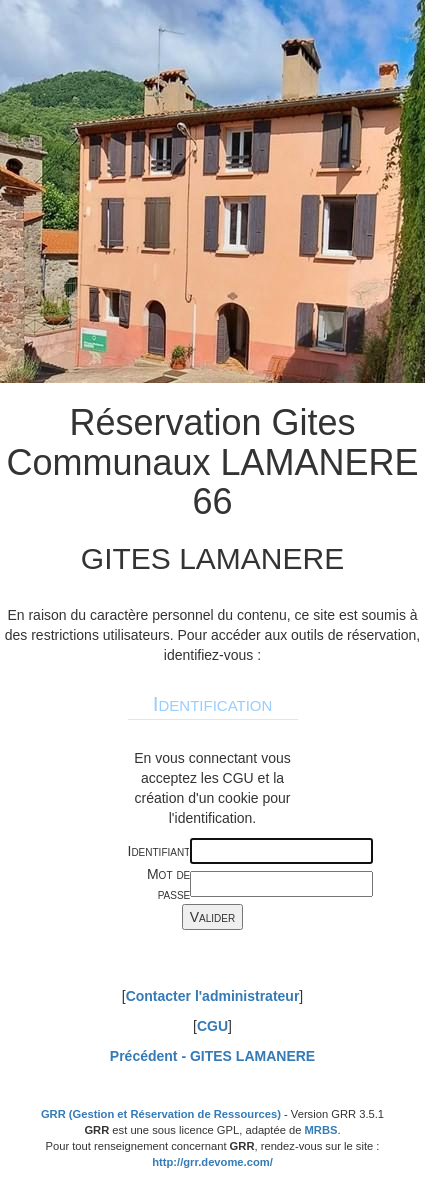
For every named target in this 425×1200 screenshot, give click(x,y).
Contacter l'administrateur (213, 996)
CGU (212, 1026)
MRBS (321, 1130)
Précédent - (212, 1056)
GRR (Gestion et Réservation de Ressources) (161, 1114)
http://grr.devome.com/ (212, 1162)
